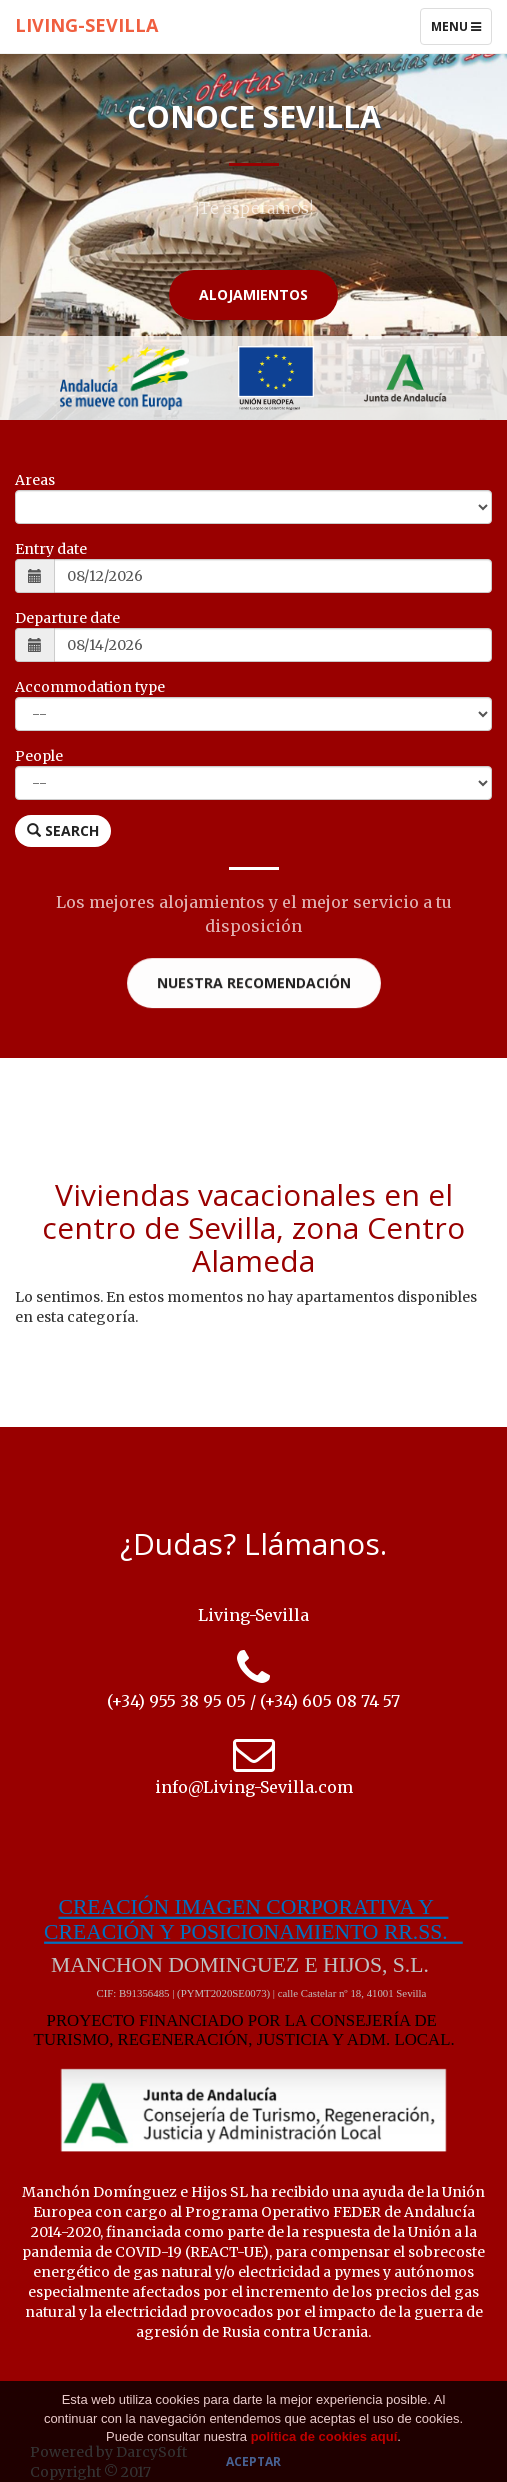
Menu (461, 31)
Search (63, 830)
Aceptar (253, 2461)
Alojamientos (253, 294)
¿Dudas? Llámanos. (253, 1543)
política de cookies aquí (324, 2436)
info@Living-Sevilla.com (254, 1787)
